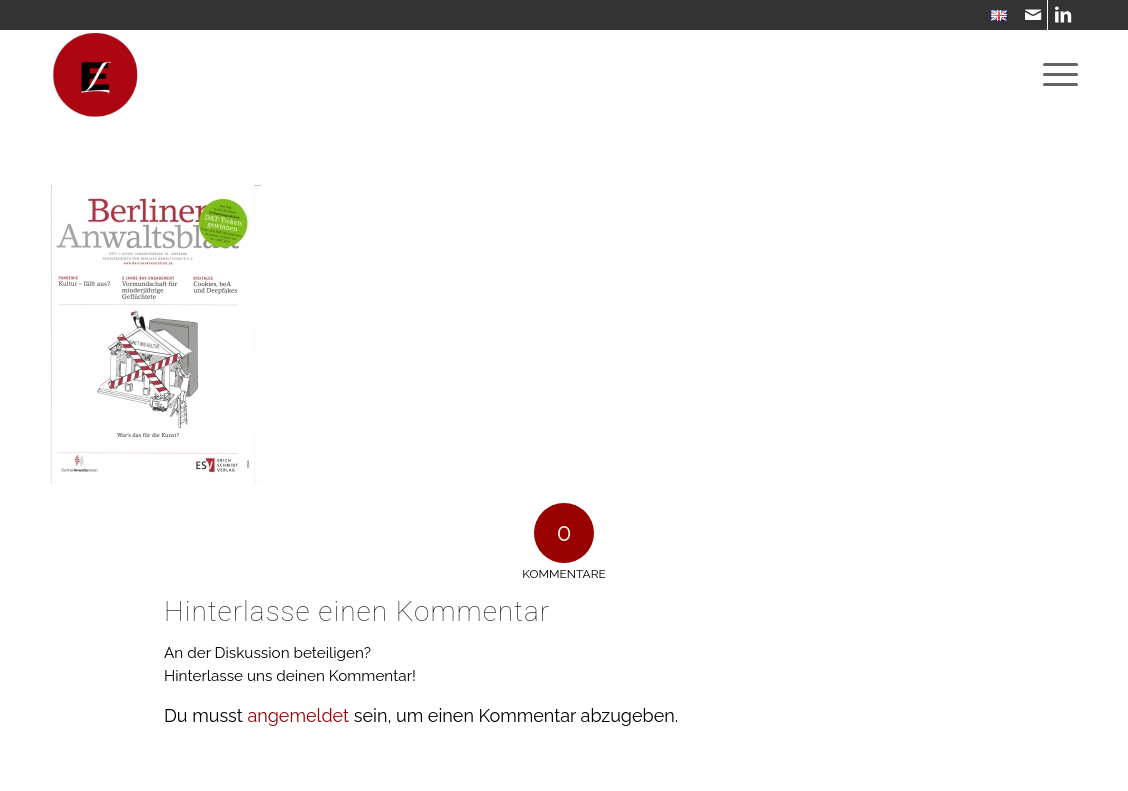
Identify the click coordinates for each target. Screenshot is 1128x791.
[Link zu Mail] (1032, 15)
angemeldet (298, 715)
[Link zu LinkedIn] (1063, 15)
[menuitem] (994, 16)
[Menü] (1054, 75)
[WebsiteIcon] (95, 75)
